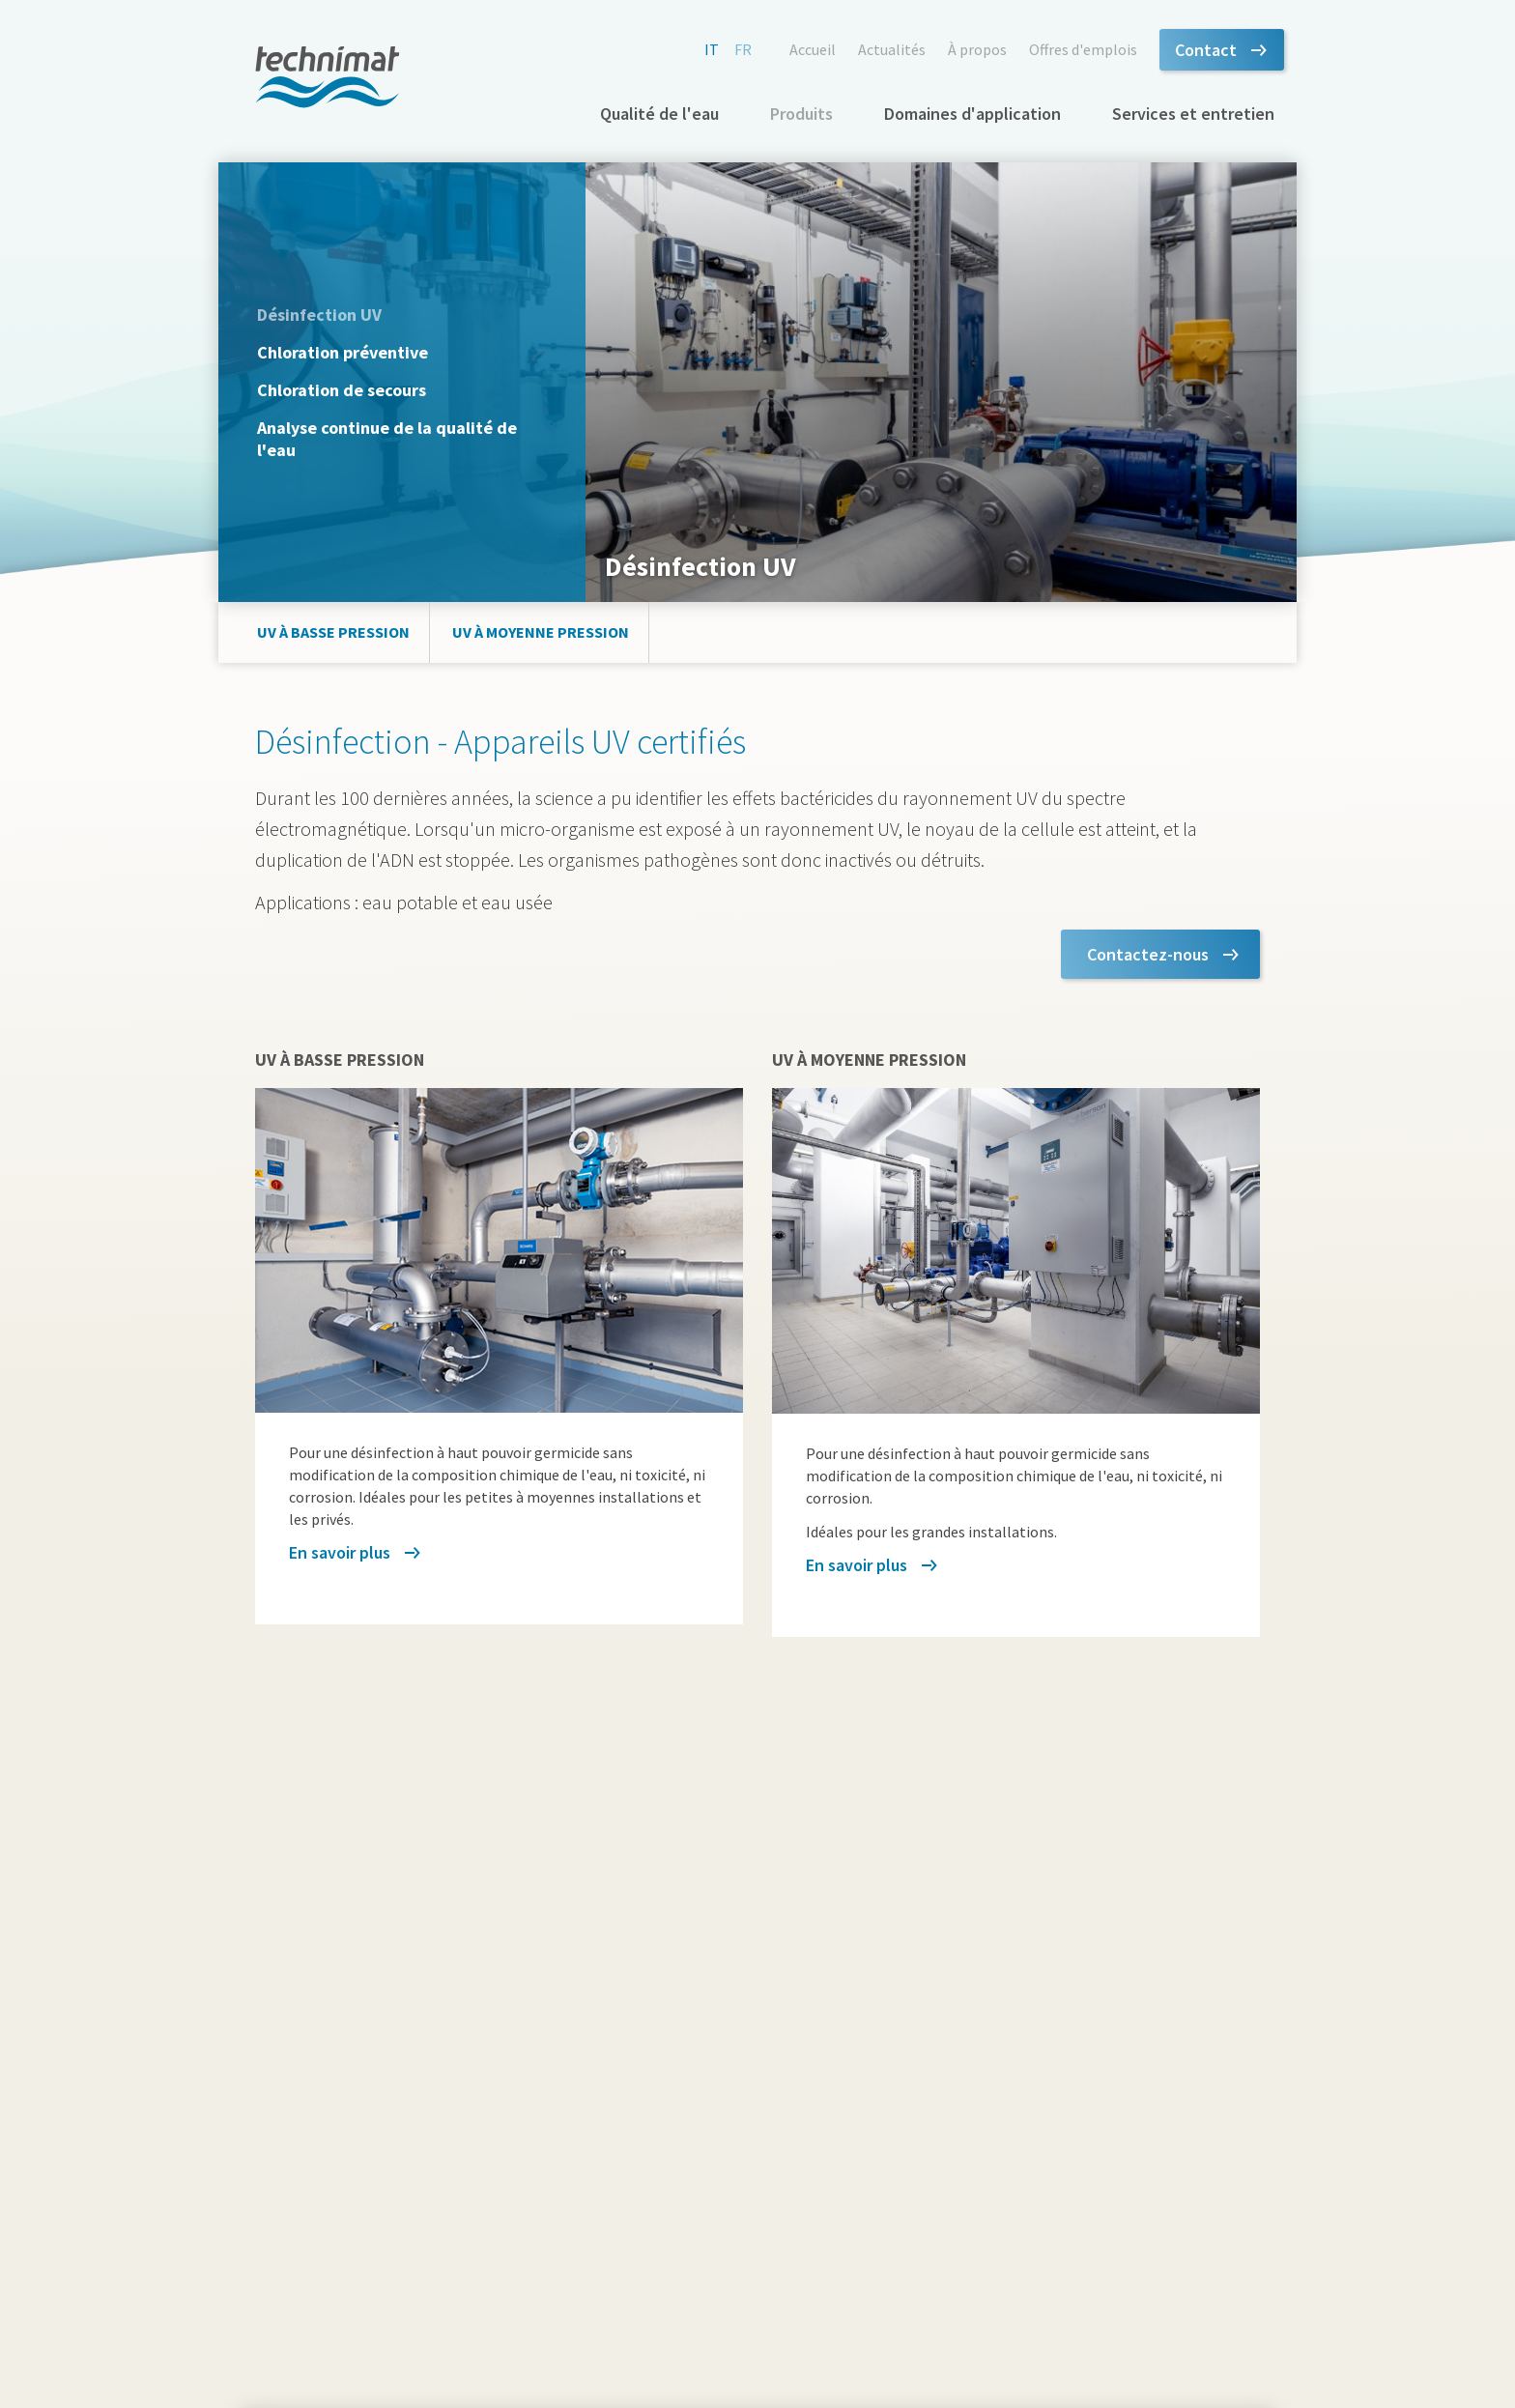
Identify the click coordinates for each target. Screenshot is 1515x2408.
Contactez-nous (1148, 954)
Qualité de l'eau (659, 113)
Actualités (892, 49)
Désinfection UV (319, 314)
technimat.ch (327, 77)
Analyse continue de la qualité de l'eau (387, 438)
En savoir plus (339, 1552)
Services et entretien (1193, 113)
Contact (1206, 50)
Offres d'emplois (1083, 49)
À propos (977, 49)
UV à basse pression (333, 632)
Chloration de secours (341, 390)
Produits (801, 113)
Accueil (812, 49)
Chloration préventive (342, 352)
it (711, 49)
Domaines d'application (972, 113)
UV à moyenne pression (540, 632)
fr (743, 49)
